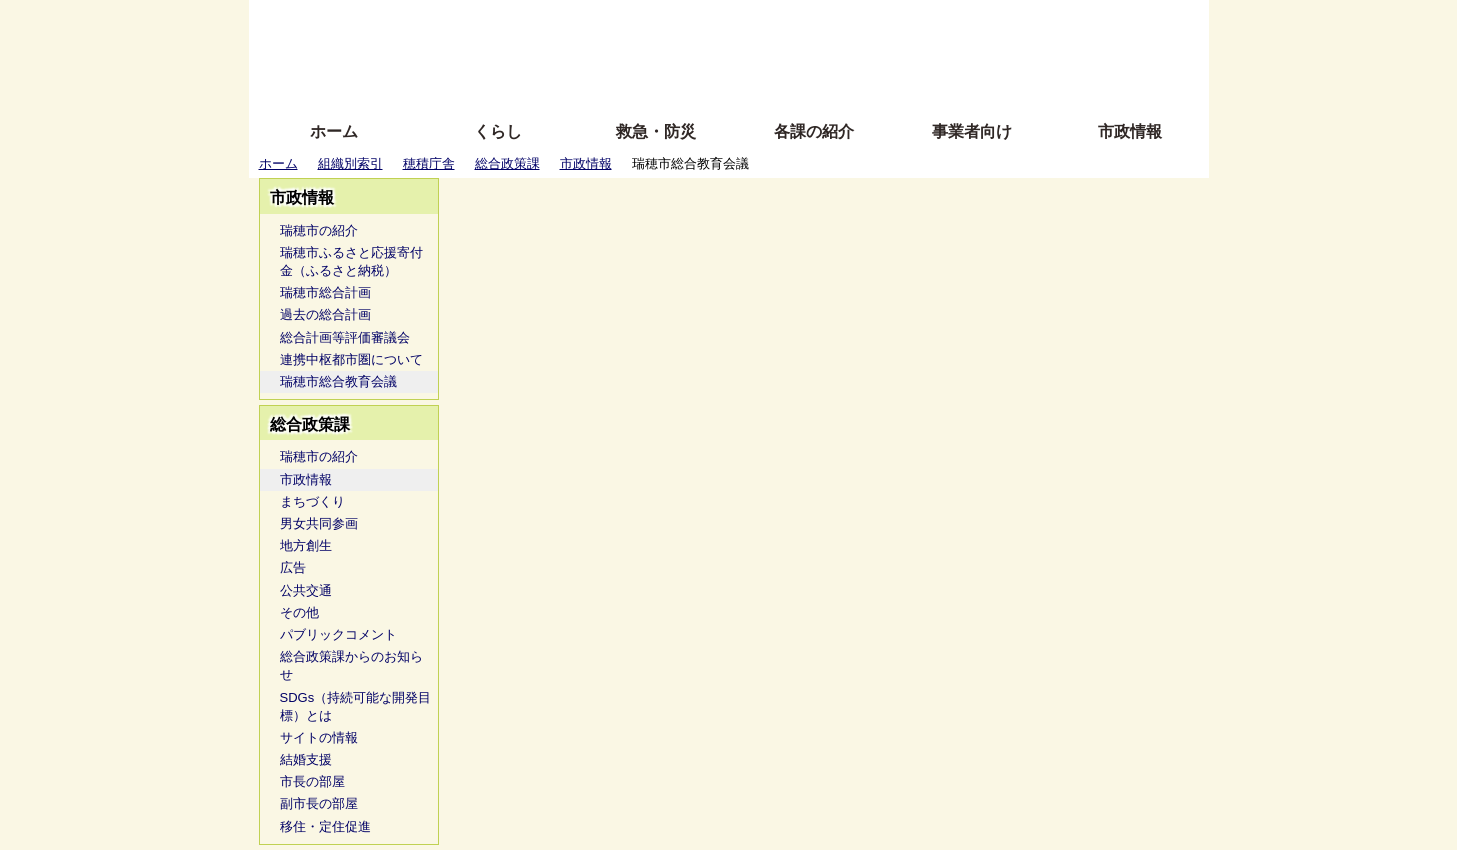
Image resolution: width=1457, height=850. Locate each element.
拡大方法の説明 (583, 82)
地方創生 (306, 545)
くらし (498, 131)
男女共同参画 (319, 523)
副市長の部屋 (319, 803)
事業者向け (972, 131)
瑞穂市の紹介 (319, 230)
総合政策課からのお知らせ (351, 665)
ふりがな (569, 22)
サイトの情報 (319, 737)
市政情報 (1130, 131)
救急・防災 (656, 131)
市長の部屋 (312, 781)
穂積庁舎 (429, 163)
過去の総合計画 (325, 314)
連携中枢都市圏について (351, 359)
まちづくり (312, 501)
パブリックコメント (338, 634)
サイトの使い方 (706, 82)
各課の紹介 (814, 131)
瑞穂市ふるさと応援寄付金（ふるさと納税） (351, 261)
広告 (293, 567)
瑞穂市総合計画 (325, 292)
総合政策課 (507, 163)
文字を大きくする (746, 52)
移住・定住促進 (325, 826)
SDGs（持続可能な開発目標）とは (356, 706)
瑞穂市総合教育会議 (338, 381)
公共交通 (306, 590)
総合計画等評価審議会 (345, 337)
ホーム (334, 131)
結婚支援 (306, 759)
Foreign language (599, 52)
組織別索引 (350, 163)
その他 (299, 612)
